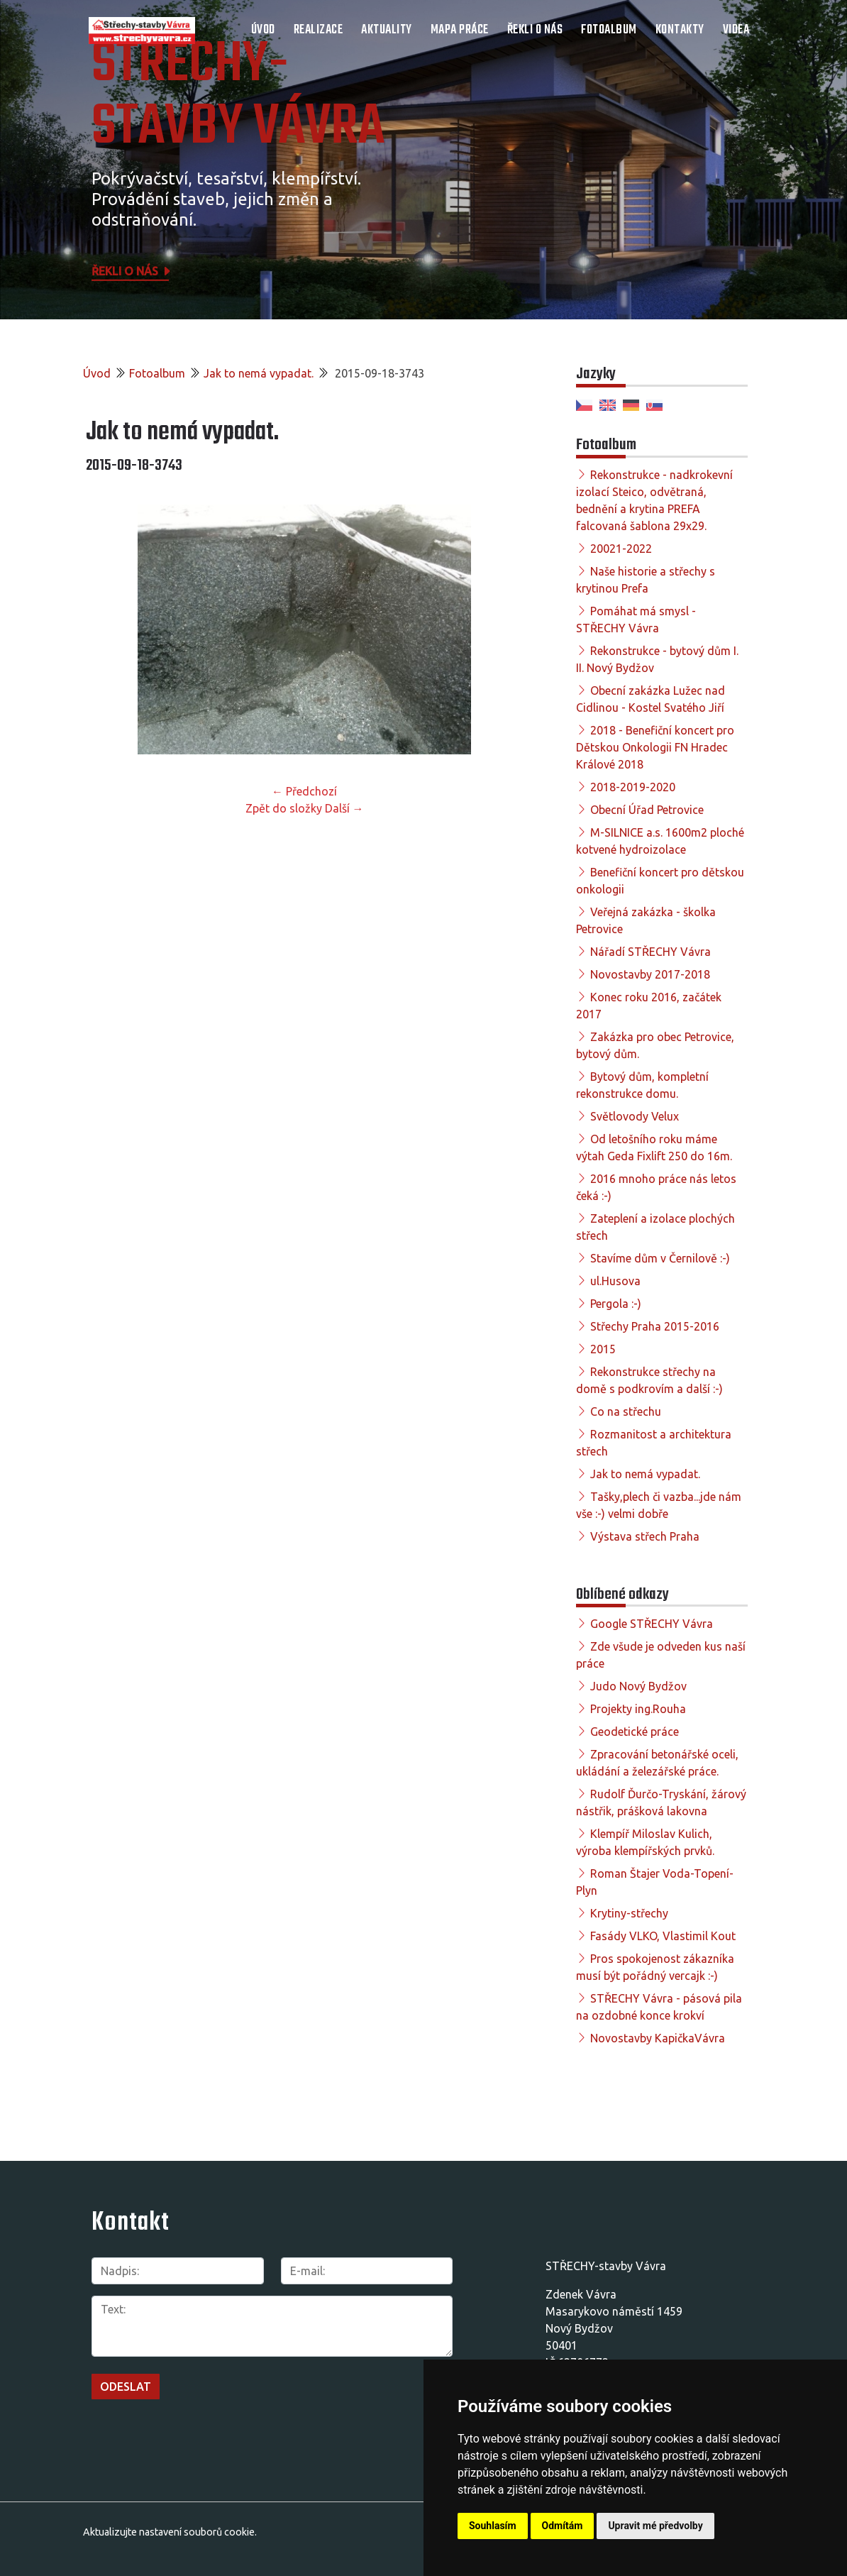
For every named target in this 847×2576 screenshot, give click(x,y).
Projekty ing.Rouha (638, 1708)
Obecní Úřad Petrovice (647, 809)
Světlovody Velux (634, 1116)
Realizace (318, 30)
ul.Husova (615, 1281)
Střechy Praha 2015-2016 (654, 1326)
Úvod (263, 30)
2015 (603, 1349)
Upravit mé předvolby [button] (655, 2525)
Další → (344, 808)
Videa (736, 30)
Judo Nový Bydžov (638, 1686)
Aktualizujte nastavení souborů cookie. (170, 2532)
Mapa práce (460, 30)
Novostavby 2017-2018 (650, 974)
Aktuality (386, 30)
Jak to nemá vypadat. (259, 373)
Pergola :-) (615, 1303)
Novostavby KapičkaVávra (657, 2038)
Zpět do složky (283, 808)
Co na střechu (625, 1411)
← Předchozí (304, 791)
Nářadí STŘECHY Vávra (650, 951)
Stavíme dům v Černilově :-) (660, 1258)
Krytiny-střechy (629, 1913)
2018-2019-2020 (632, 787)
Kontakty (679, 30)
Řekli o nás (535, 30)
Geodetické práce (634, 1731)
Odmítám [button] (562, 2525)
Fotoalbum (609, 30)
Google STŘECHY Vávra (651, 1623)
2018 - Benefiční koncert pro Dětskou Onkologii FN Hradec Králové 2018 (655, 747)
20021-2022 (621, 548)
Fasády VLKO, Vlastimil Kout (663, 1936)
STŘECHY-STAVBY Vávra (238, 96)
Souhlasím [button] (492, 2525)
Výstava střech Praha (644, 1536)
